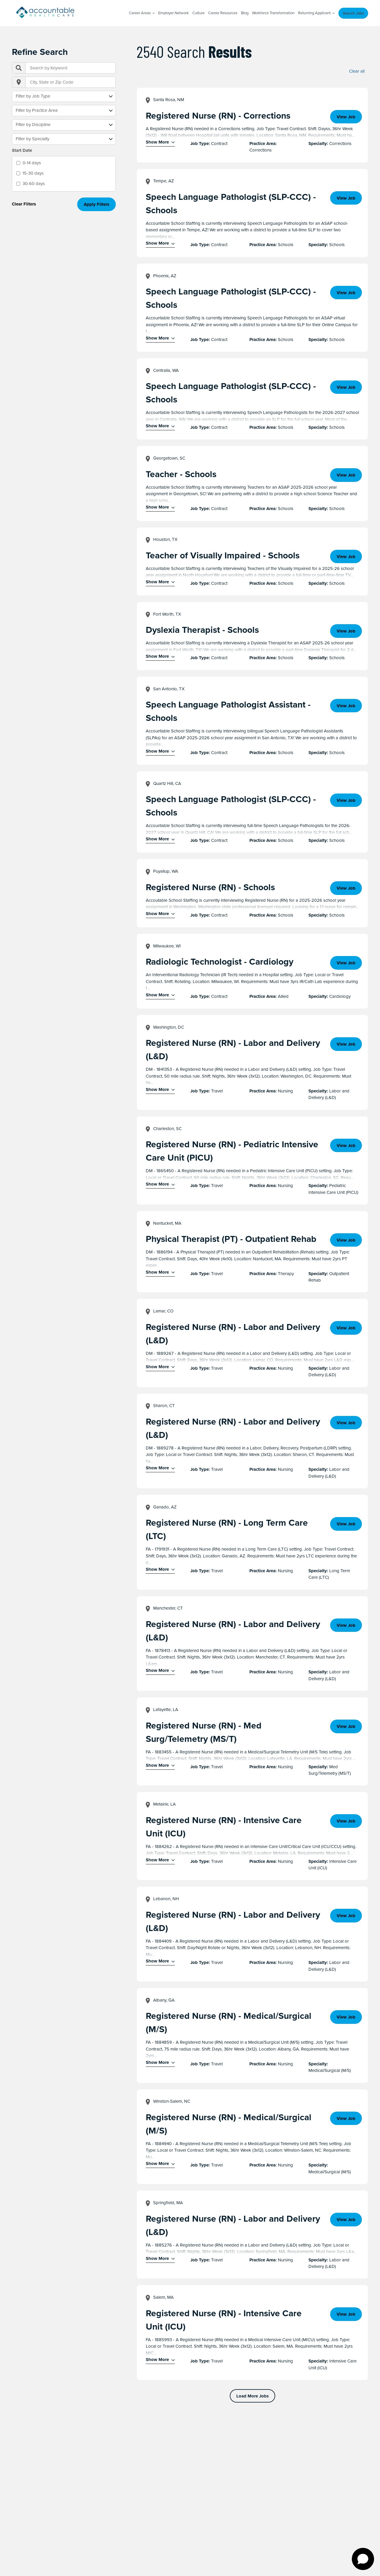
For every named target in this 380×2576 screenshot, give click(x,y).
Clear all (357, 71)
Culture (198, 13)
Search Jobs (353, 13)
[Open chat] (363, 2559)
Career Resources (223, 13)
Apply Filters (96, 204)
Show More (157, 142)
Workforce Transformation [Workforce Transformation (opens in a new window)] (273, 13)
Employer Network (173, 13)
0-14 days (32, 163)
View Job (346, 117)
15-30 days (33, 173)
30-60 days (34, 183)
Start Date (22, 150)
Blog (244, 13)
